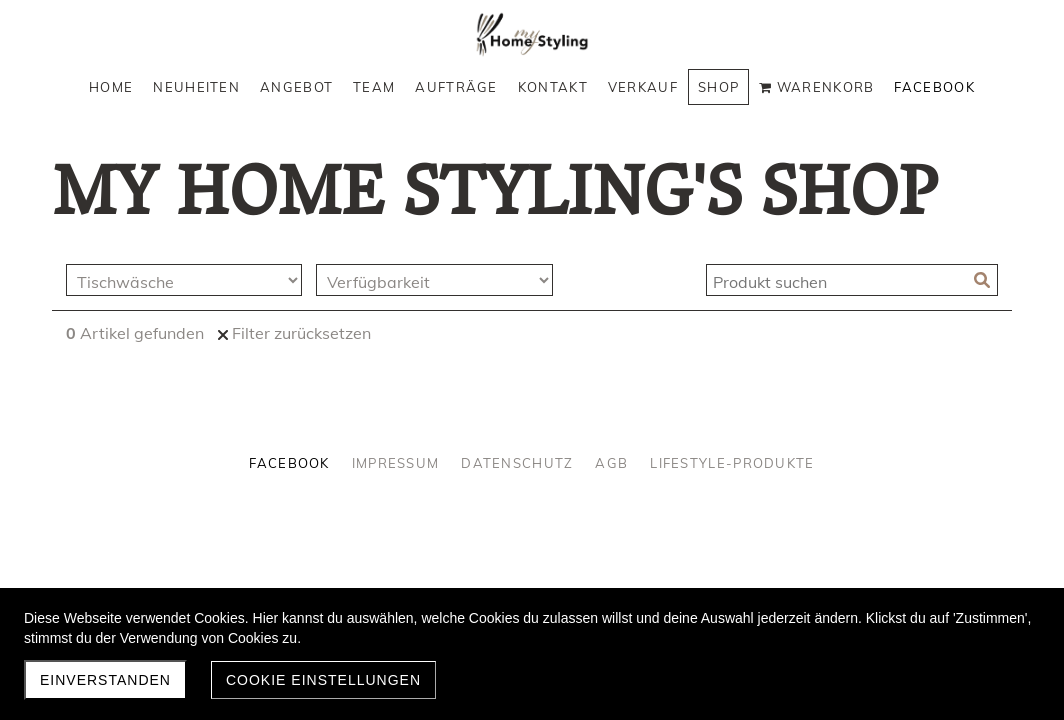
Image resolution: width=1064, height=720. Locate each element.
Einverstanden (105, 680)
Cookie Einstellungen (323, 680)
